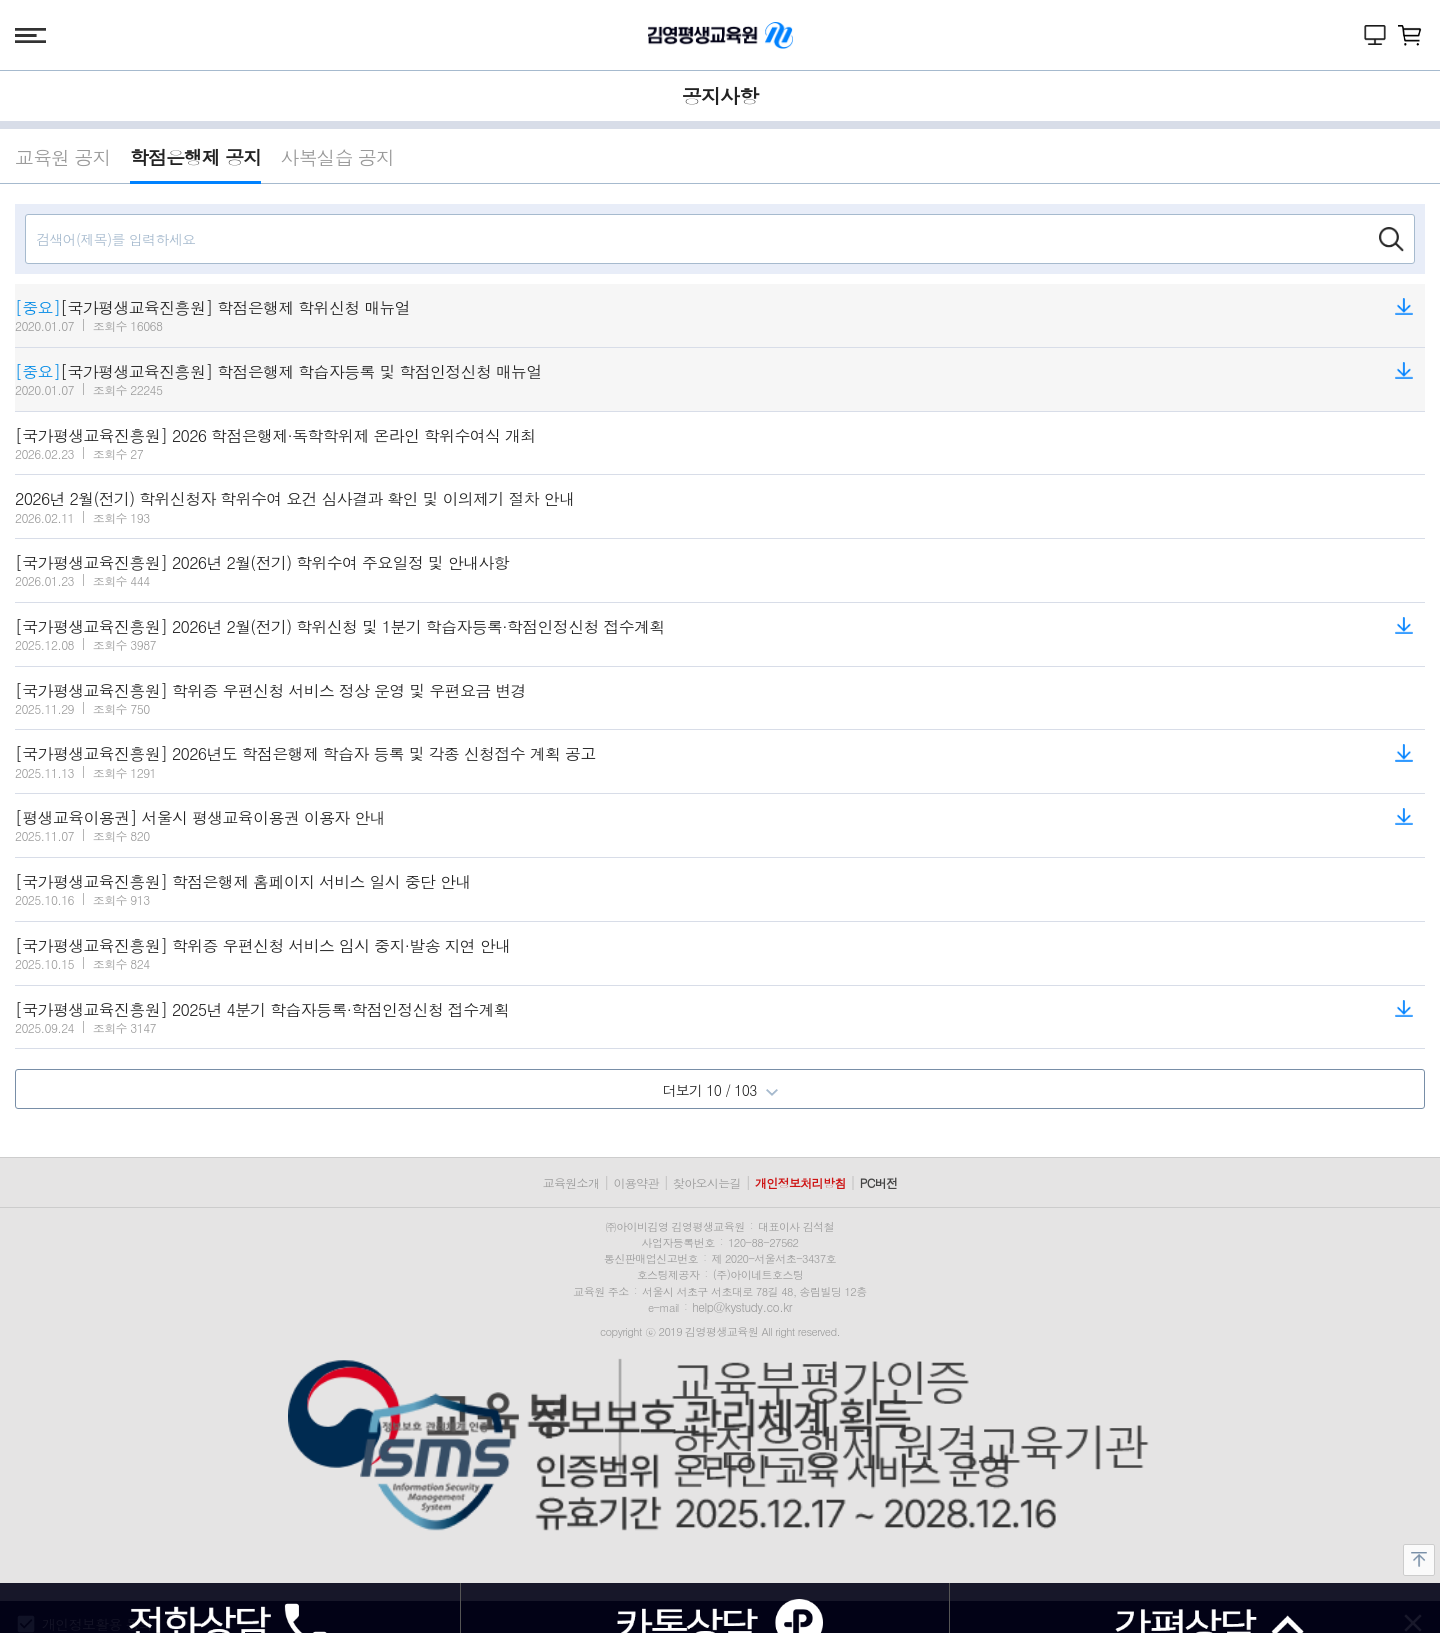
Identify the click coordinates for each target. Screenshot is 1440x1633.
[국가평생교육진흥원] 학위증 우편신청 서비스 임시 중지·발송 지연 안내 (262, 946)
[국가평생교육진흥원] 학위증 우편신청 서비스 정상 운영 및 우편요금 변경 (270, 691)
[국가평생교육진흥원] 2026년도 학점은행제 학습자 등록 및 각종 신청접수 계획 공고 (305, 754)
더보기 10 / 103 (719, 1090)
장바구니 (1410, 35)
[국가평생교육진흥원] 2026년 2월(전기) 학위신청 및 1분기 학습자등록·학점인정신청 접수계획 (340, 627)
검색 (1391, 239)
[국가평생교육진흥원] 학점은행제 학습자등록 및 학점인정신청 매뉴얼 (278, 372)
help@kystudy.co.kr (742, 1306)
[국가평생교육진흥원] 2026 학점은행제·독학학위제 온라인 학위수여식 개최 (275, 436)
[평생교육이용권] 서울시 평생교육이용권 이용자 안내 (200, 818)
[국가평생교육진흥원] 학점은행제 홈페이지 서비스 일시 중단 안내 (243, 882)
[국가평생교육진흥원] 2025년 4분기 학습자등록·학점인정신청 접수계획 (262, 1010)
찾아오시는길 (707, 1182)
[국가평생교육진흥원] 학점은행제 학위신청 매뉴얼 (212, 308)
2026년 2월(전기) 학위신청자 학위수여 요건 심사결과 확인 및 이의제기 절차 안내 (294, 499)
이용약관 (635, 1182)
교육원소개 (571, 1182)
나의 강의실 (1375, 35)
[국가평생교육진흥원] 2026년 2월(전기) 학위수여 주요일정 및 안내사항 (262, 563)
